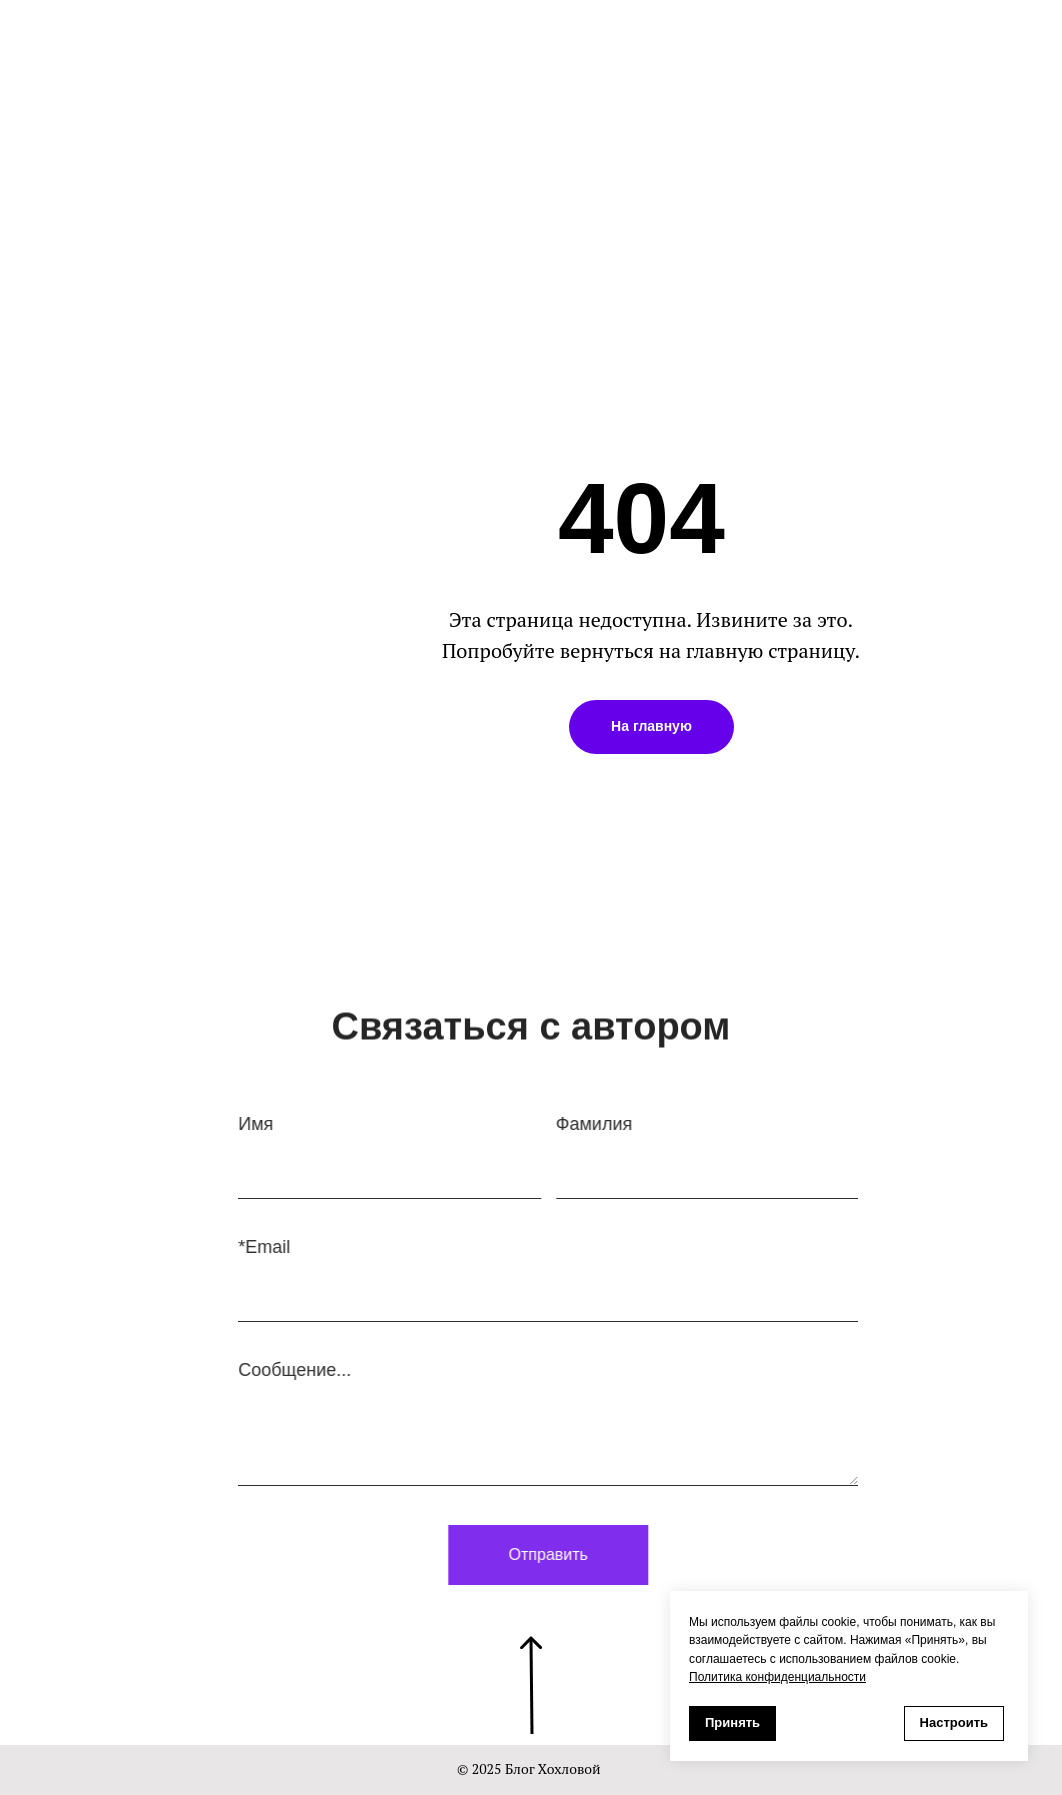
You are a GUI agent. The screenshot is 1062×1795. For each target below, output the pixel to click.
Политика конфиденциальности (777, 1677)
